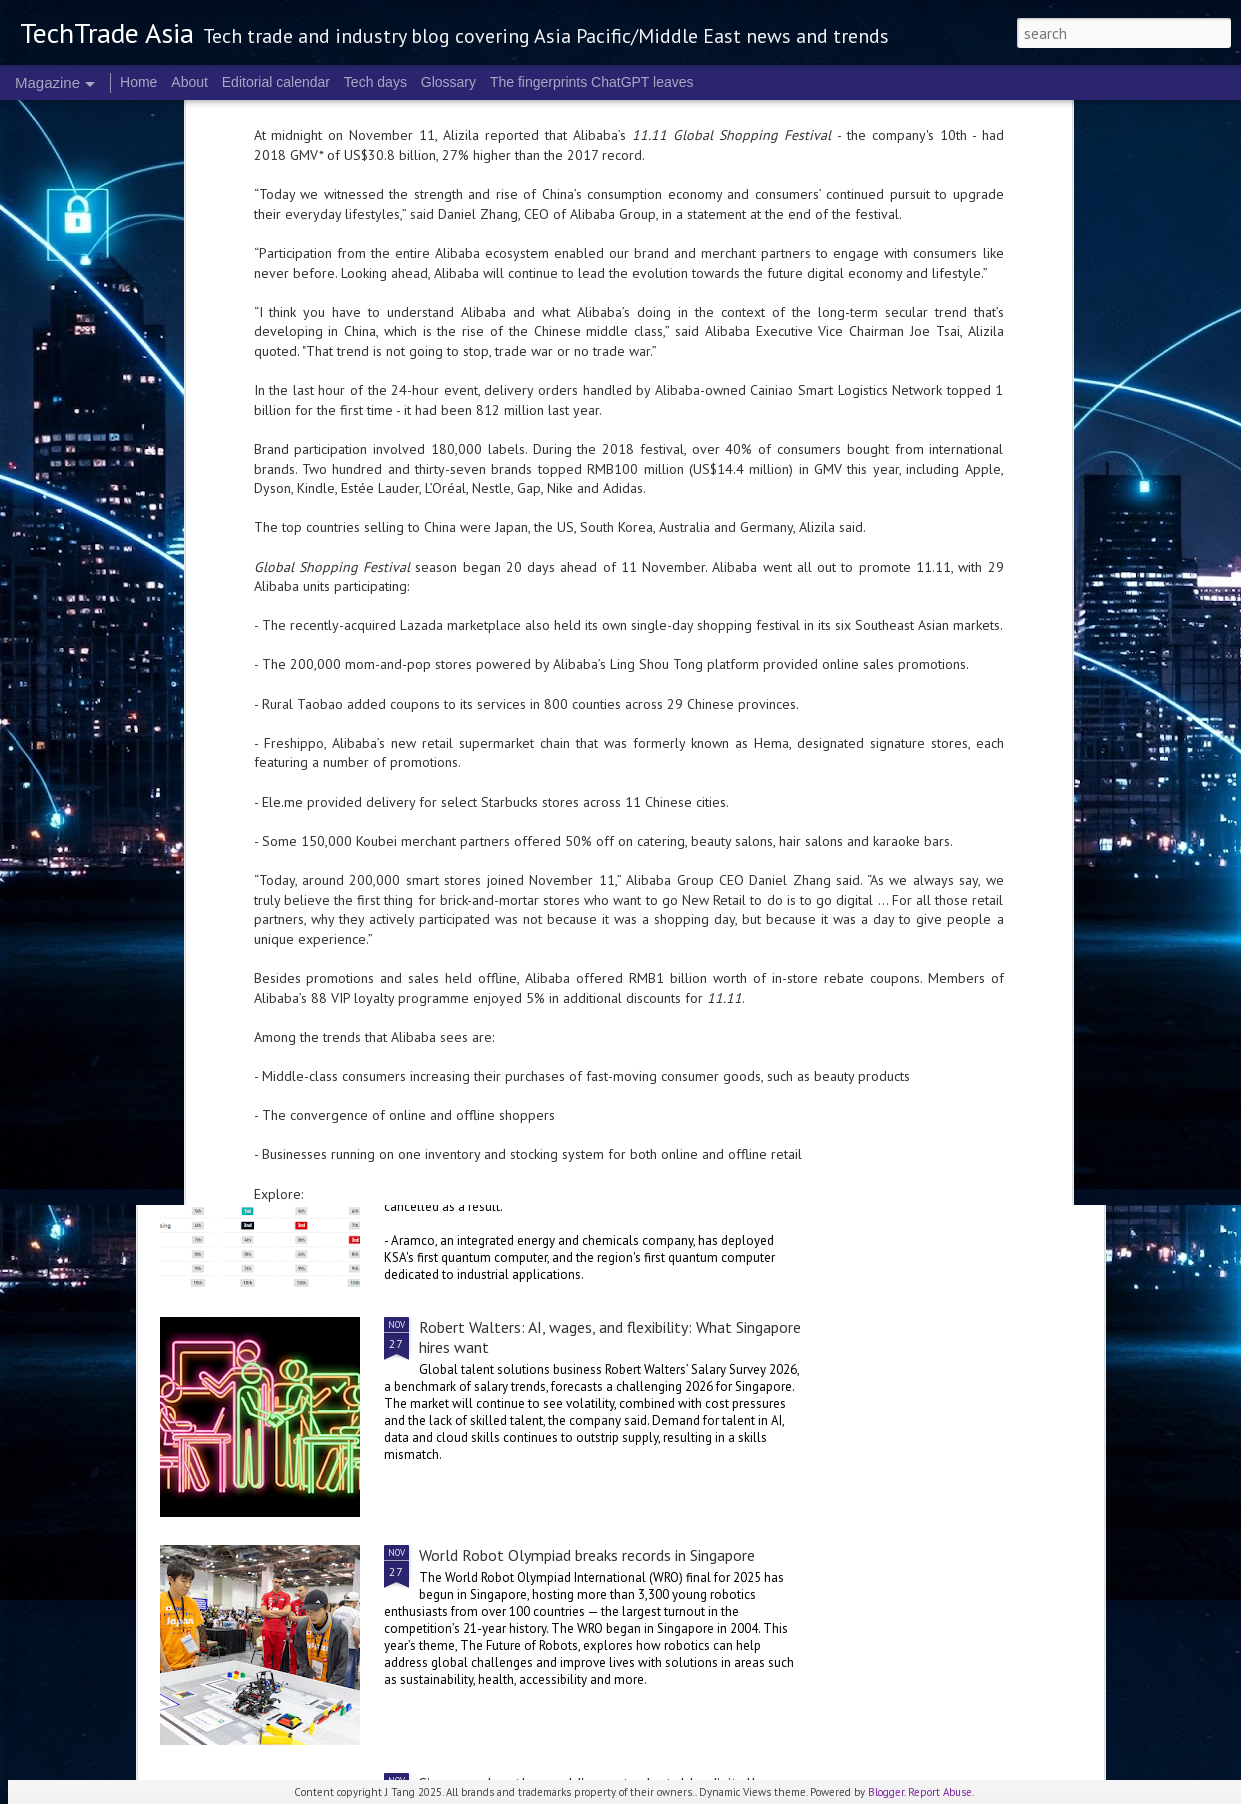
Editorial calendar (276, 82)
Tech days (375, 82)
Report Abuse (940, 1792)
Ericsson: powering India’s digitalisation (325, 979)
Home (138, 82)
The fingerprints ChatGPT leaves (592, 82)
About (189, 82)
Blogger (886, 1792)
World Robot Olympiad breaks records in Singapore (587, 1555)
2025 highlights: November (510, 1099)
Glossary (448, 82)
